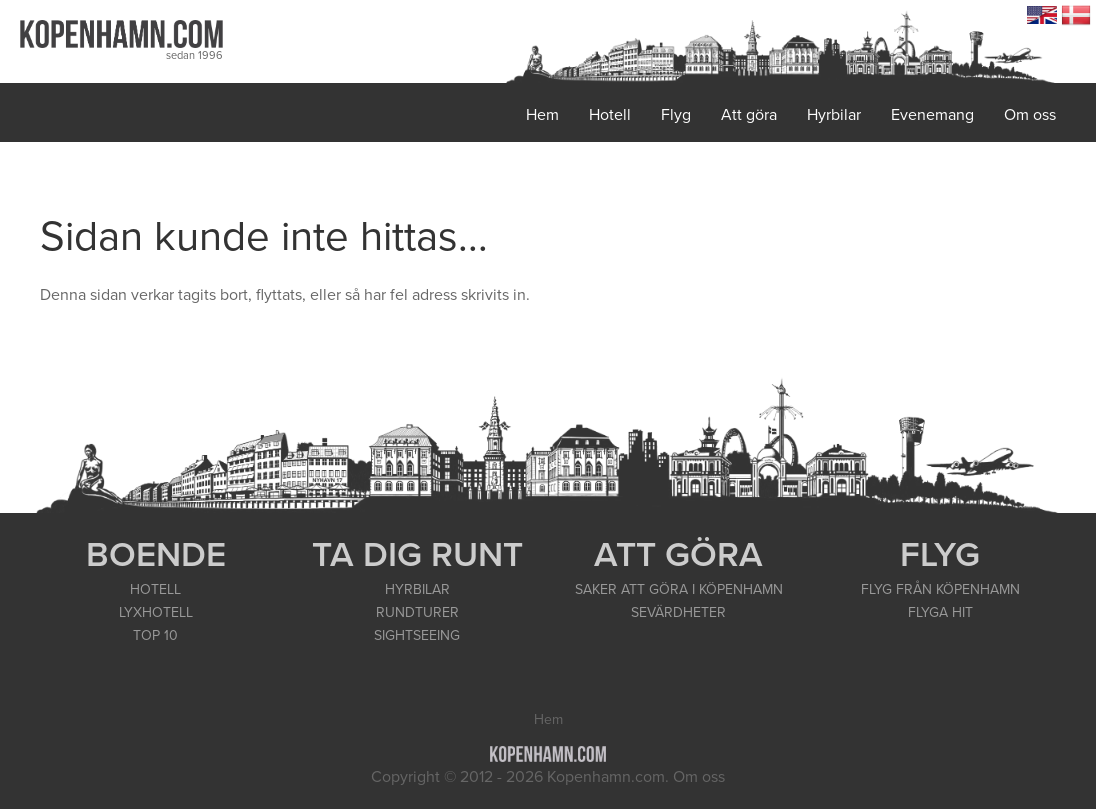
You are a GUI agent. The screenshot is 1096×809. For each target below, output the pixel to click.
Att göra (749, 115)
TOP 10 (155, 635)
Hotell (610, 115)
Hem (542, 115)
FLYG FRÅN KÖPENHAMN (940, 589)
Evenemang (932, 115)
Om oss (1030, 115)
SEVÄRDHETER (678, 612)
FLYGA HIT (940, 612)
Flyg (676, 115)
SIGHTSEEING (417, 635)
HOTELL (155, 589)
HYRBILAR (417, 589)
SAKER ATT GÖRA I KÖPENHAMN (679, 589)
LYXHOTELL (156, 612)
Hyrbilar (834, 115)
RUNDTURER (417, 612)
